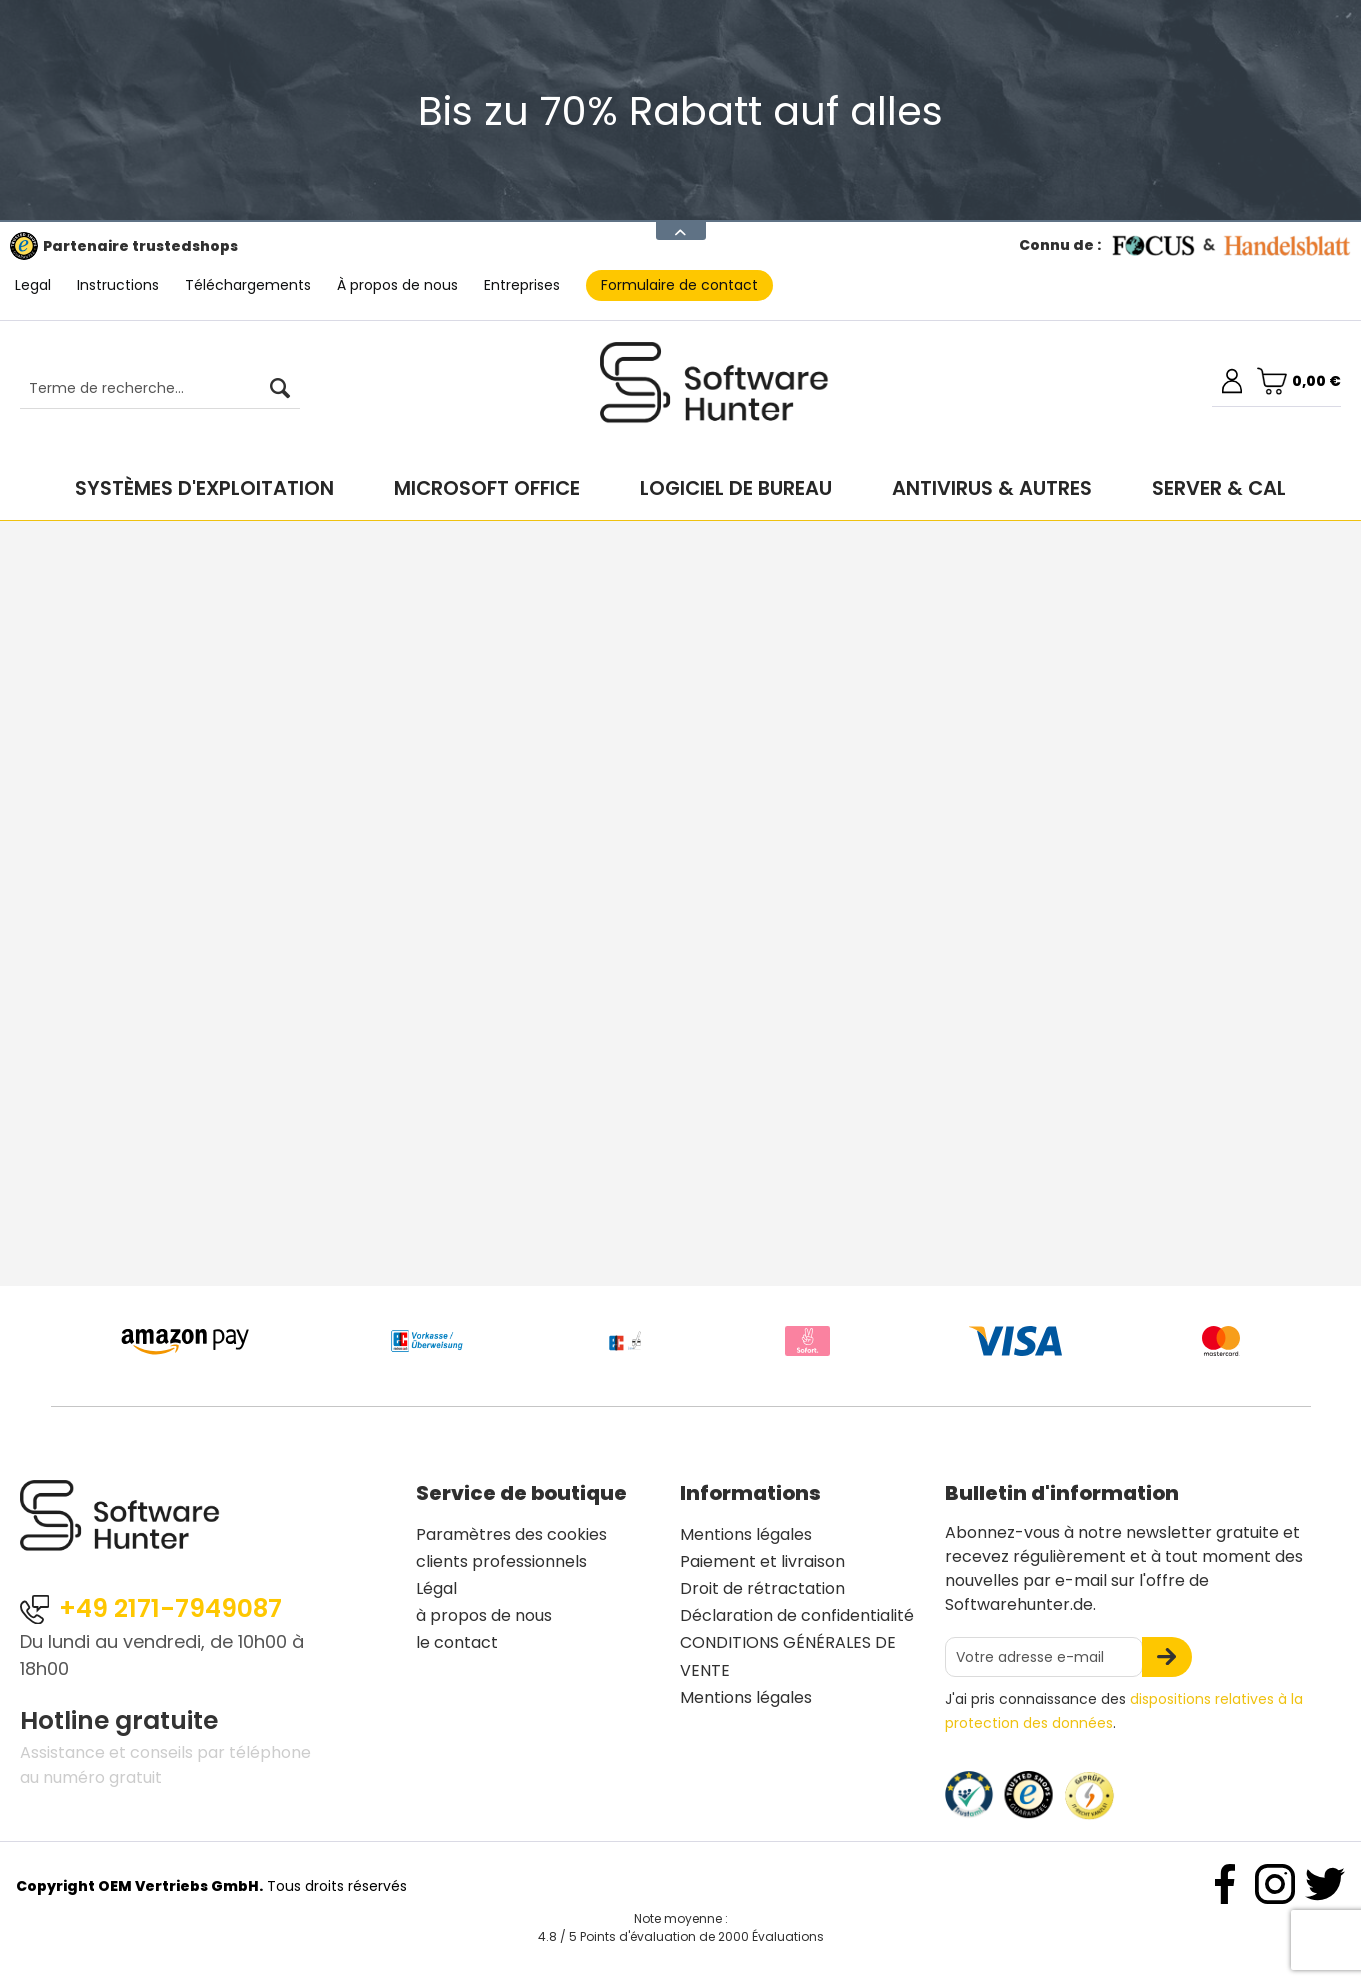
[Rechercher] (280, 389)
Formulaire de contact (679, 285)
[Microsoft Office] (487, 488)
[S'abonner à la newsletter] (1167, 1657)
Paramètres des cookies (511, 1534)
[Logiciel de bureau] (736, 488)
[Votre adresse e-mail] (1044, 1657)
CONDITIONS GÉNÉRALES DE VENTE (788, 1656)
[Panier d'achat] (1299, 381)
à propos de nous (484, 1615)
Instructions (118, 285)
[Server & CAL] (1219, 488)
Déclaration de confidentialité (797, 1615)
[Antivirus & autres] (992, 488)
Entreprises (522, 285)
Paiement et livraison (762, 1561)
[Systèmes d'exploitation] (204, 488)
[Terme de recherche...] (160, 389)
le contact (457, 1642)
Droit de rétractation (762, 1588)
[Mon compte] (1232, 381)
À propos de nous (397, 285)
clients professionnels (501, 1561)
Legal (33, 285)
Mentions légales (746, 1534)
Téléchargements (248, 285)
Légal (436, 1588)
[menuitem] (150, 389)
